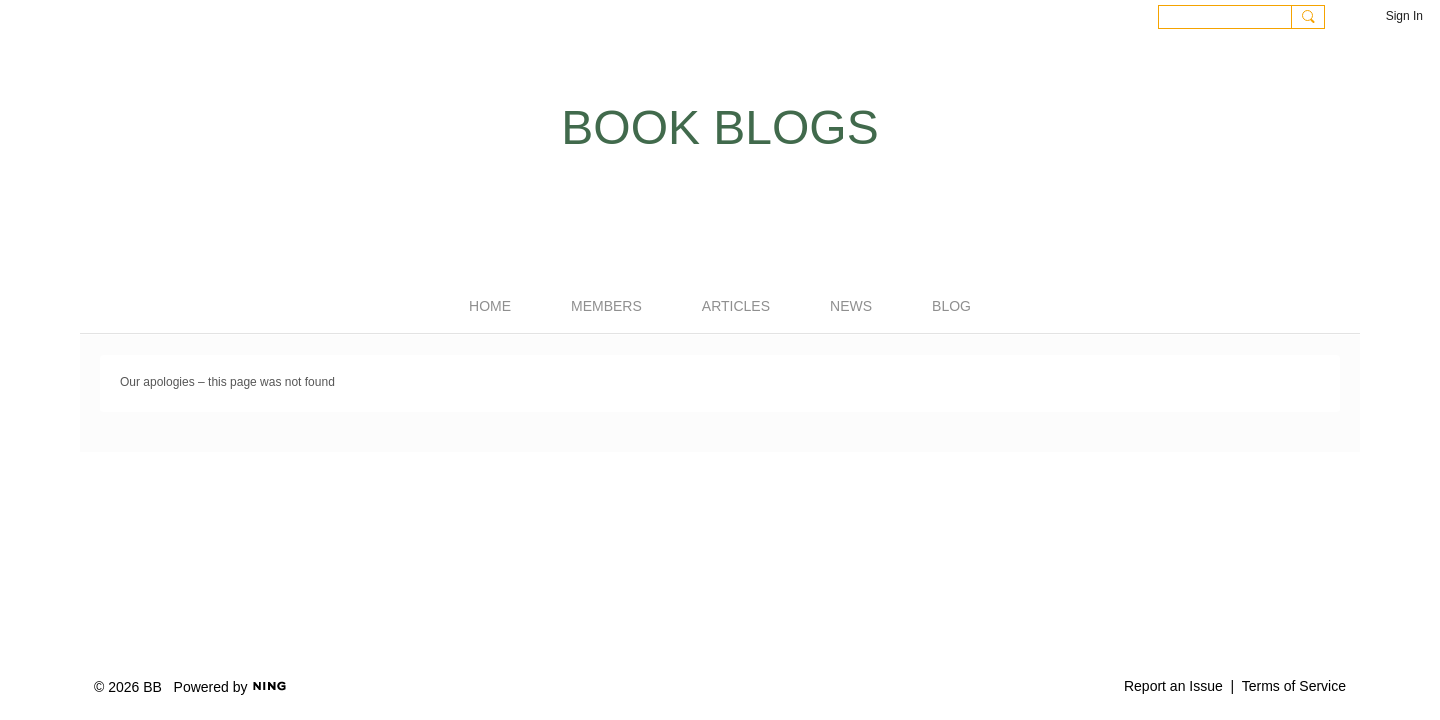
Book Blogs (719, 127)
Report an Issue (1173, 686)
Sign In (1404, 16)
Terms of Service (1294, 686)
